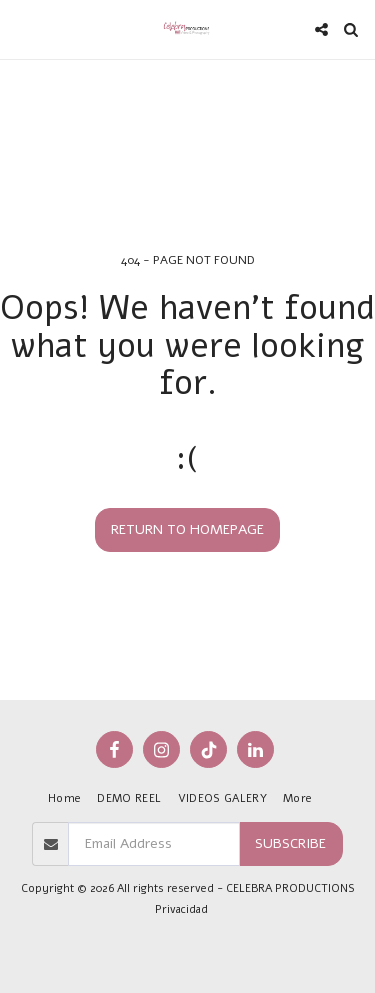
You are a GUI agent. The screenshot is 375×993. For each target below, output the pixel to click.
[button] (22, 28)
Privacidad (181, 909)
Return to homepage (187, 529)
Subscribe (290, 843)
